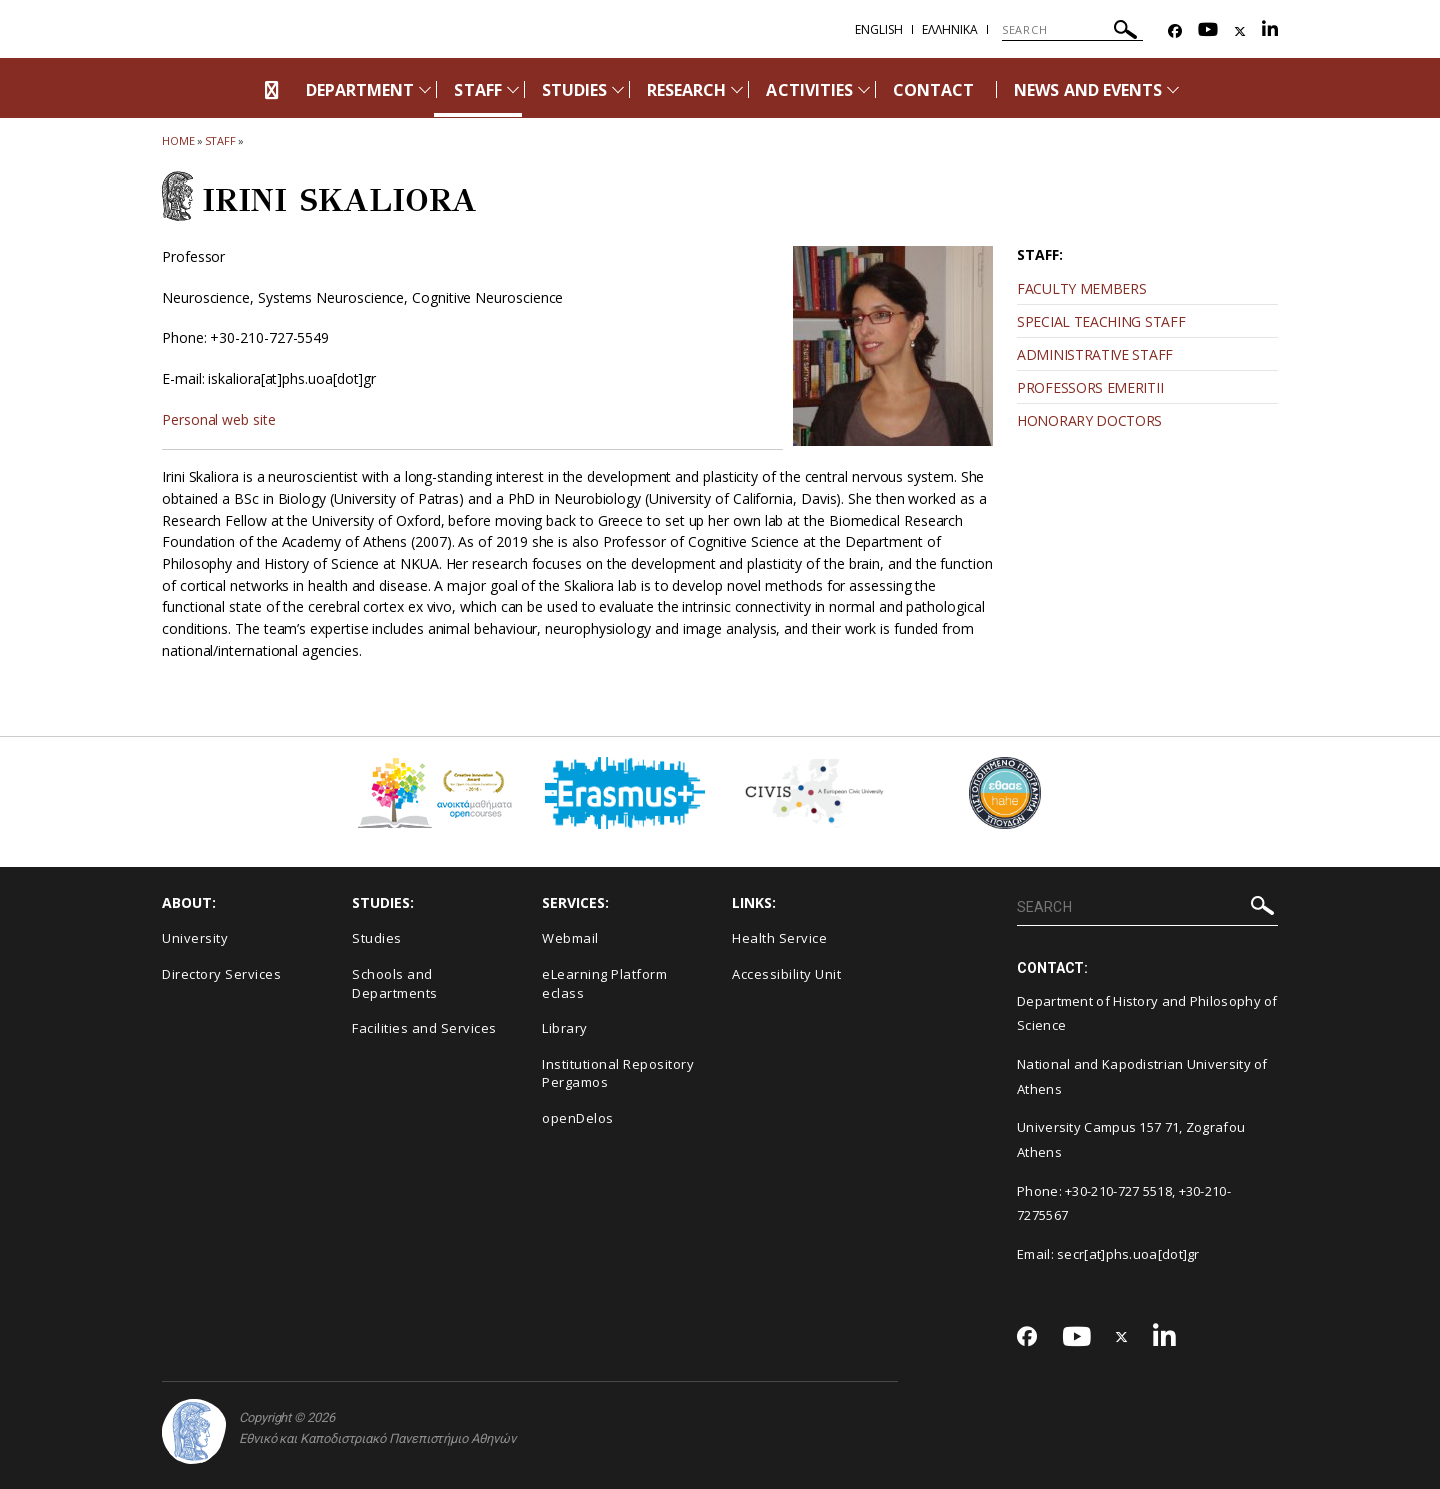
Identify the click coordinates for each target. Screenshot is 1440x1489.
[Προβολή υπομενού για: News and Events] (1173, 89)
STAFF (477, 90)
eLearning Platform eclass (604, 983)
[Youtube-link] (1208, 31)
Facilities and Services (424, 1028)
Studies (377, 938)
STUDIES (574, 90)
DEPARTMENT (360, 90)
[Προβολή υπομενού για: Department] (425, 89)
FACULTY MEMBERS (1082, 288)
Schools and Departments (395, 983)
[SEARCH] (1072, 30)
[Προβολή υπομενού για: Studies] (618, 89)
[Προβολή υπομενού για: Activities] (864, 89)
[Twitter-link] (1240, 31)
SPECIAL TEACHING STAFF (1101, 321)
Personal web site (219, 419)
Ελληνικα (950, 29)
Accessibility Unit (786, 974)
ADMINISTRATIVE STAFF (1095, 354)
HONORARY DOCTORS (1089, 420)
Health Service (779, 938)
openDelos (578, 1118)
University (195, 938)
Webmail (570, 938)
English (879, 29)
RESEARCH (686, 90)
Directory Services (221, 974)
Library (565, 1028)
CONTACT (933, 90)
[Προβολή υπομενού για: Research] (737, 89)
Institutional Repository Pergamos (618, 1073)
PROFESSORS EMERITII (1090, 387)
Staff (221, 140)
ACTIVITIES (809, 90)
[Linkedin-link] (1270, 31)
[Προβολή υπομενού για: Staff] (513, 89)
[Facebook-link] (1175, 31)
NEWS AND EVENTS (1088, 90)
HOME (178, 140)
